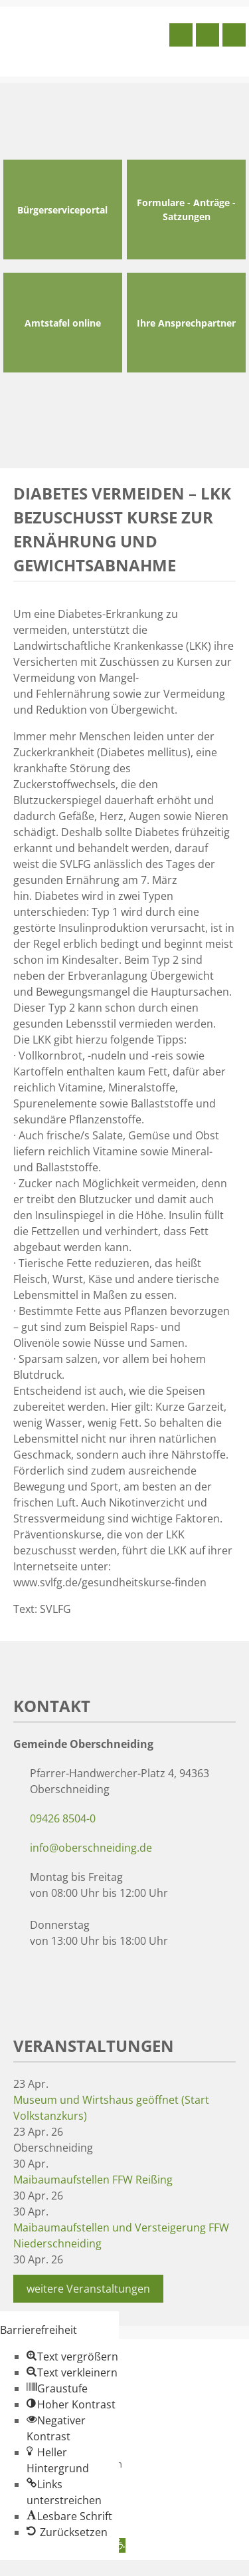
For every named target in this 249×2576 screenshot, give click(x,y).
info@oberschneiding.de (91, 1847)
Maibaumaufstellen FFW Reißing (93, 2179)
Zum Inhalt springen (50, 2568)
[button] (72, 2356)
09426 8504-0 (63, 1818)
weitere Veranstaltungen (88, 2288)
